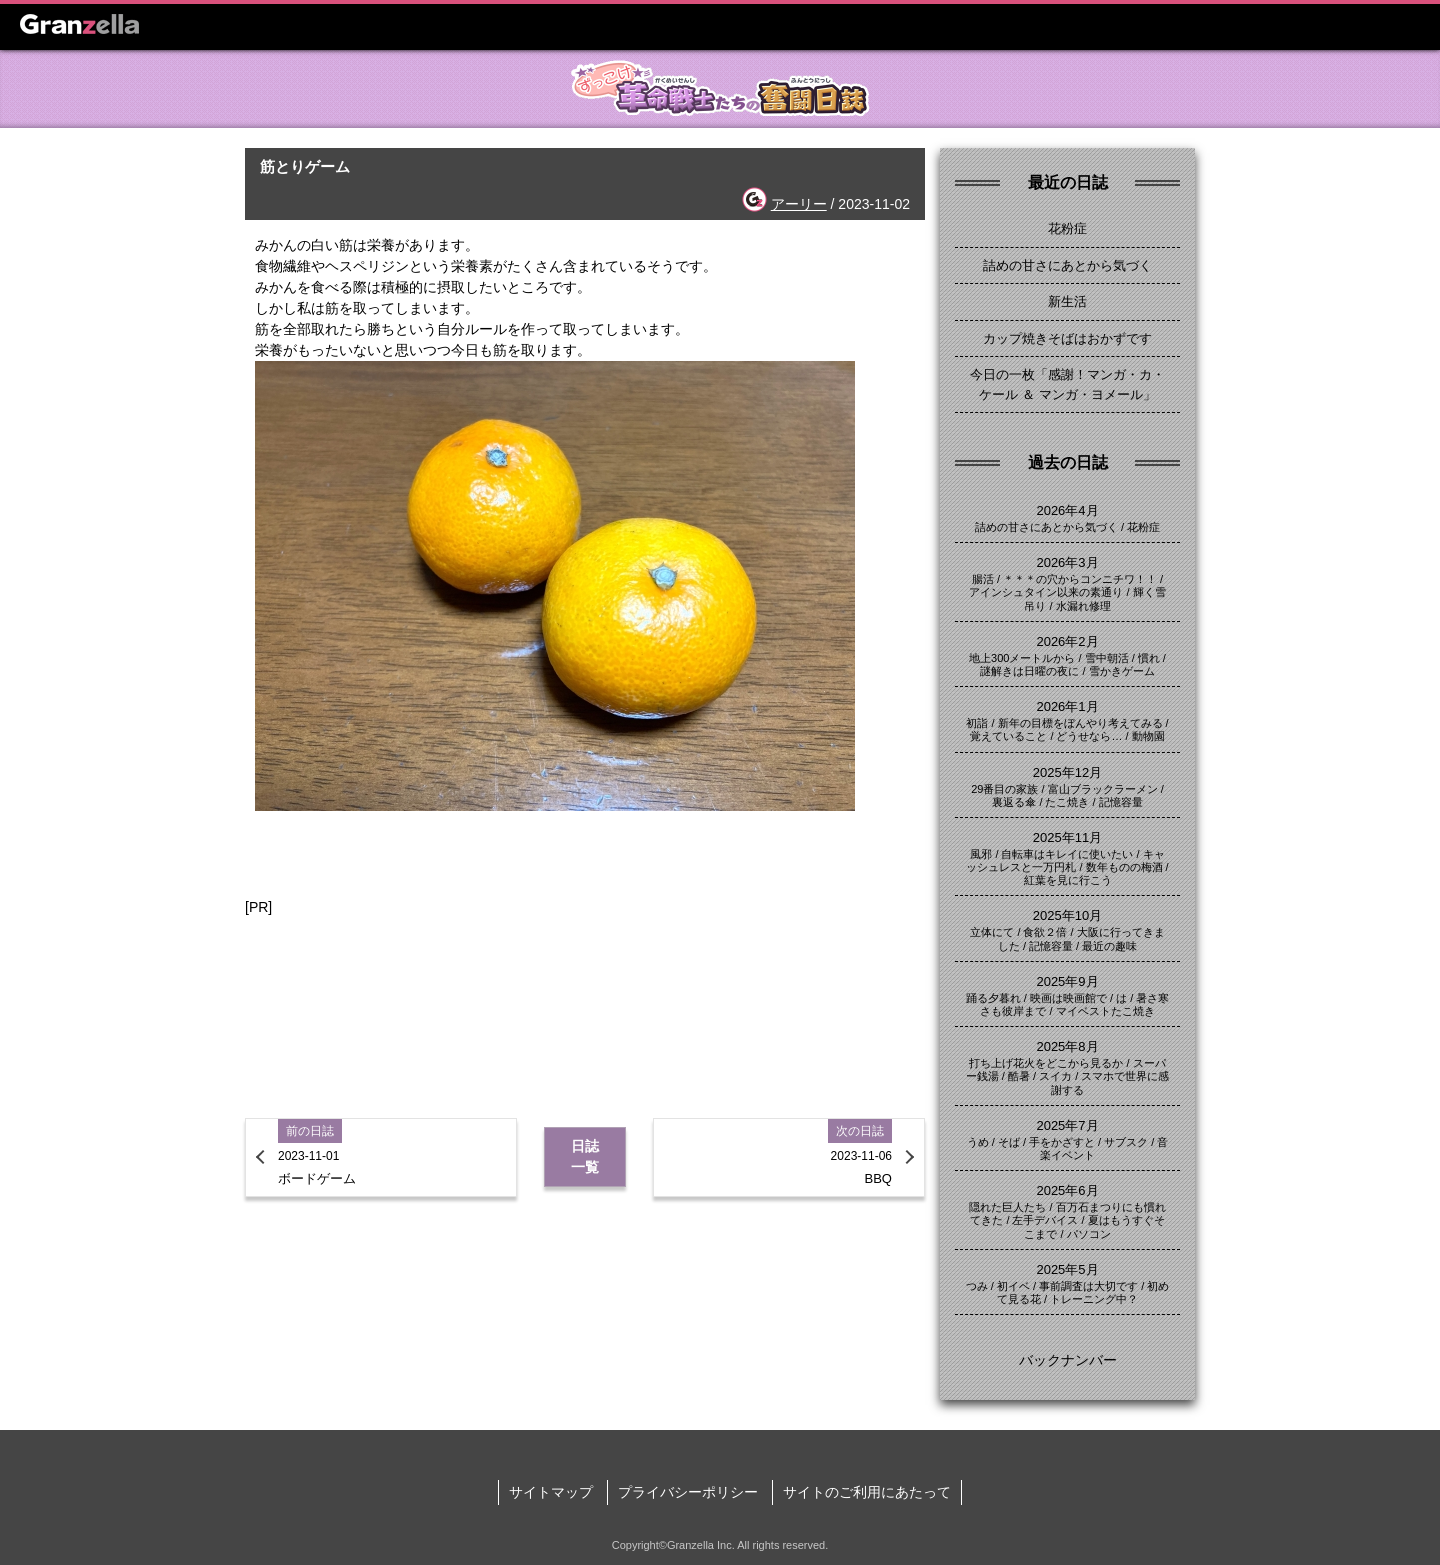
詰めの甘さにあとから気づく (1067, 265)
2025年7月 (1067, 1125)
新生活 (1067, 301)
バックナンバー (1068, 1360)
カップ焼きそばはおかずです (1067, 338)
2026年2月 (1067, 641)
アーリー (799, 204)
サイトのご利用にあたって (867, 1492)
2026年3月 (1067, 562)
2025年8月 (1067, 1046)
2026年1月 (1067, 706)
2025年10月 (1067, 915)
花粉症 (1067, 228)
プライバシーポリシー (688, 1492)
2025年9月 (1067, 981)
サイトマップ (551, 1492)
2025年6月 (1067, 1190)
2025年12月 (1067, 772)
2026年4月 (1067, 510)
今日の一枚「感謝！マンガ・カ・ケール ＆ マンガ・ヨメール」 (1067, 384)
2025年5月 (1067, 1269)
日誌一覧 (585, 1156)
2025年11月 (1067, 837)
